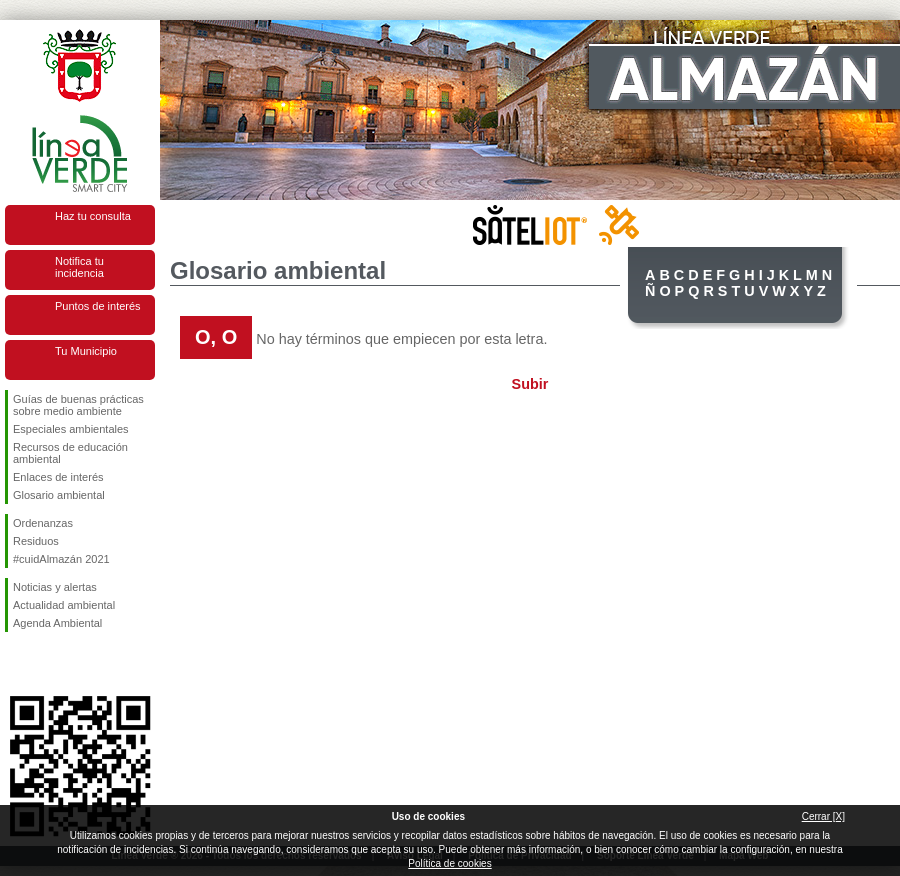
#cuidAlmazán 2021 (61, 559)
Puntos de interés (98, 306)
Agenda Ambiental (57, 623)
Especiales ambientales (71, 429)
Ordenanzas (43, 523)
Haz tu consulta (93, 216)
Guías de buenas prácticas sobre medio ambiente (78, 405)
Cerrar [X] (823, 816)
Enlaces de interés (58, 477)
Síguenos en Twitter (50, 664)
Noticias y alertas (55, 587)
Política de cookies (449, 863)
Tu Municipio (86, 351)
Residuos (36, 541)
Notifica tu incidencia (79, 267)
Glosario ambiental (59, 495)
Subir (530, 384)
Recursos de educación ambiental (70, 453)
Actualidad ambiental (64, 605)
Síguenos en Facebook (17, 664)
